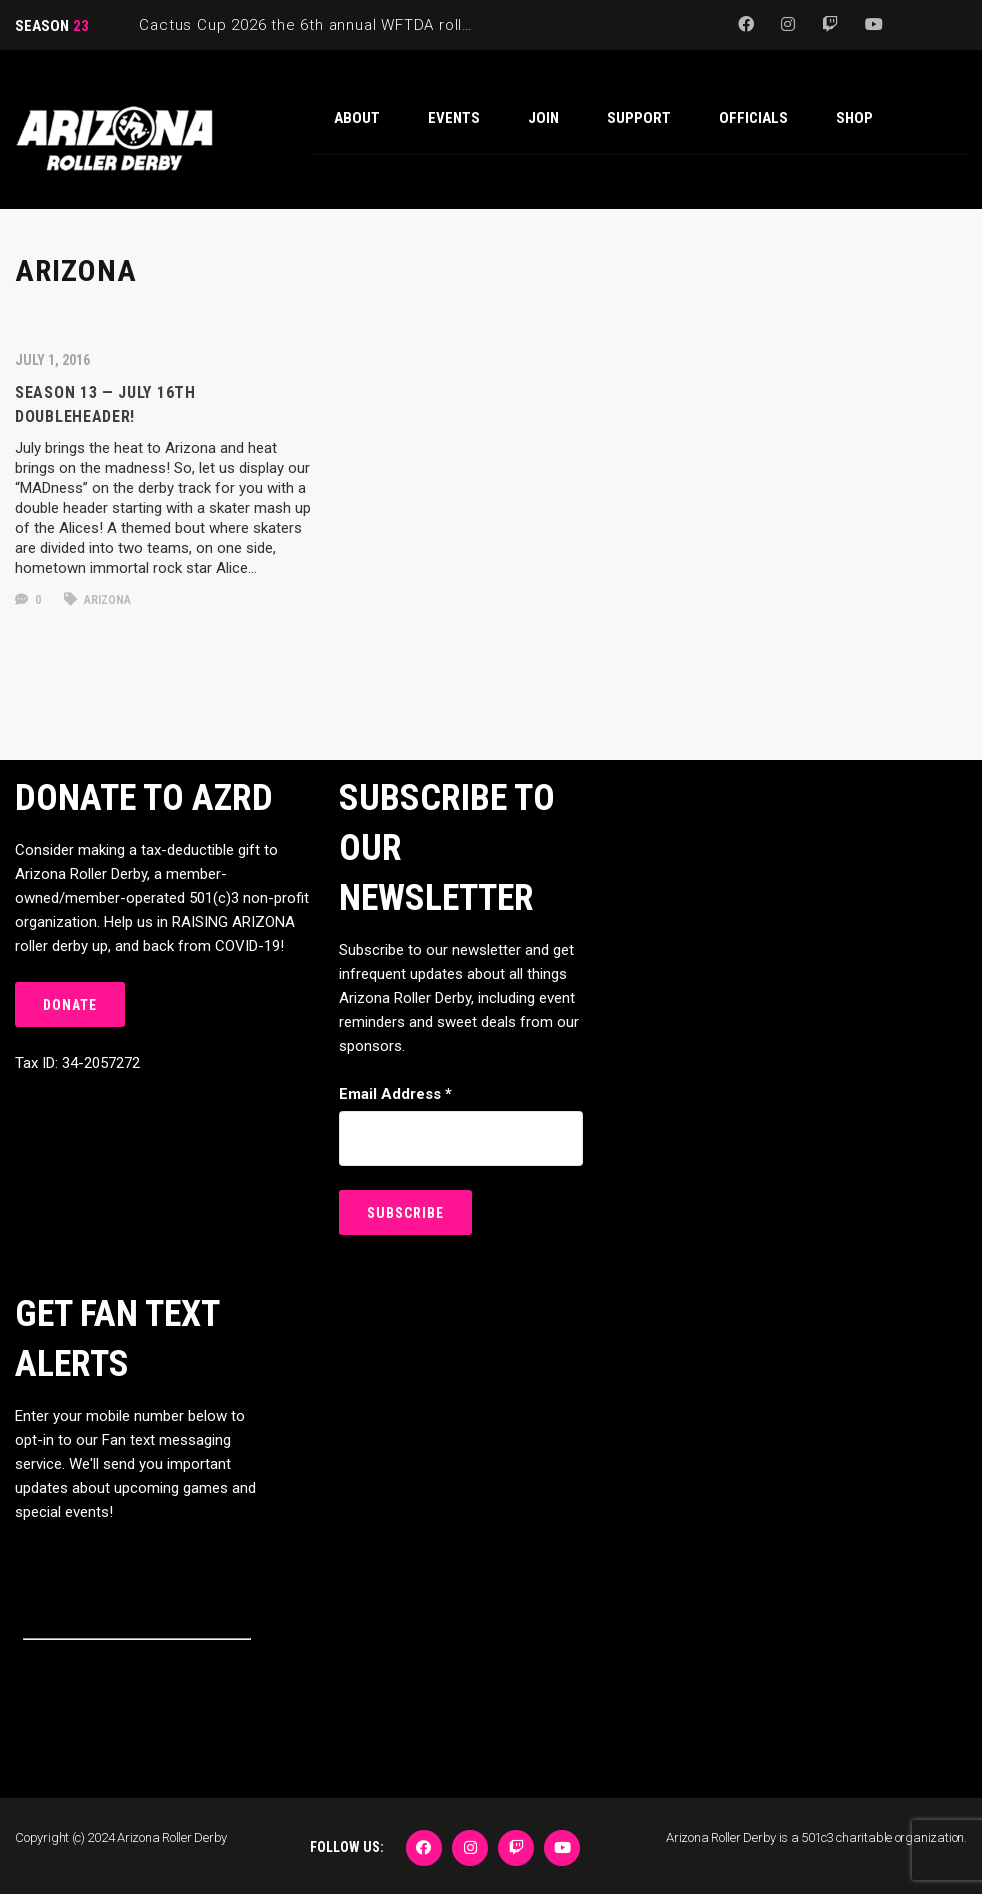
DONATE (70, 1005)
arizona (97, 600)
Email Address (395, 1094)
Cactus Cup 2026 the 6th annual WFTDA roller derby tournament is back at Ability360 (454, 25)
